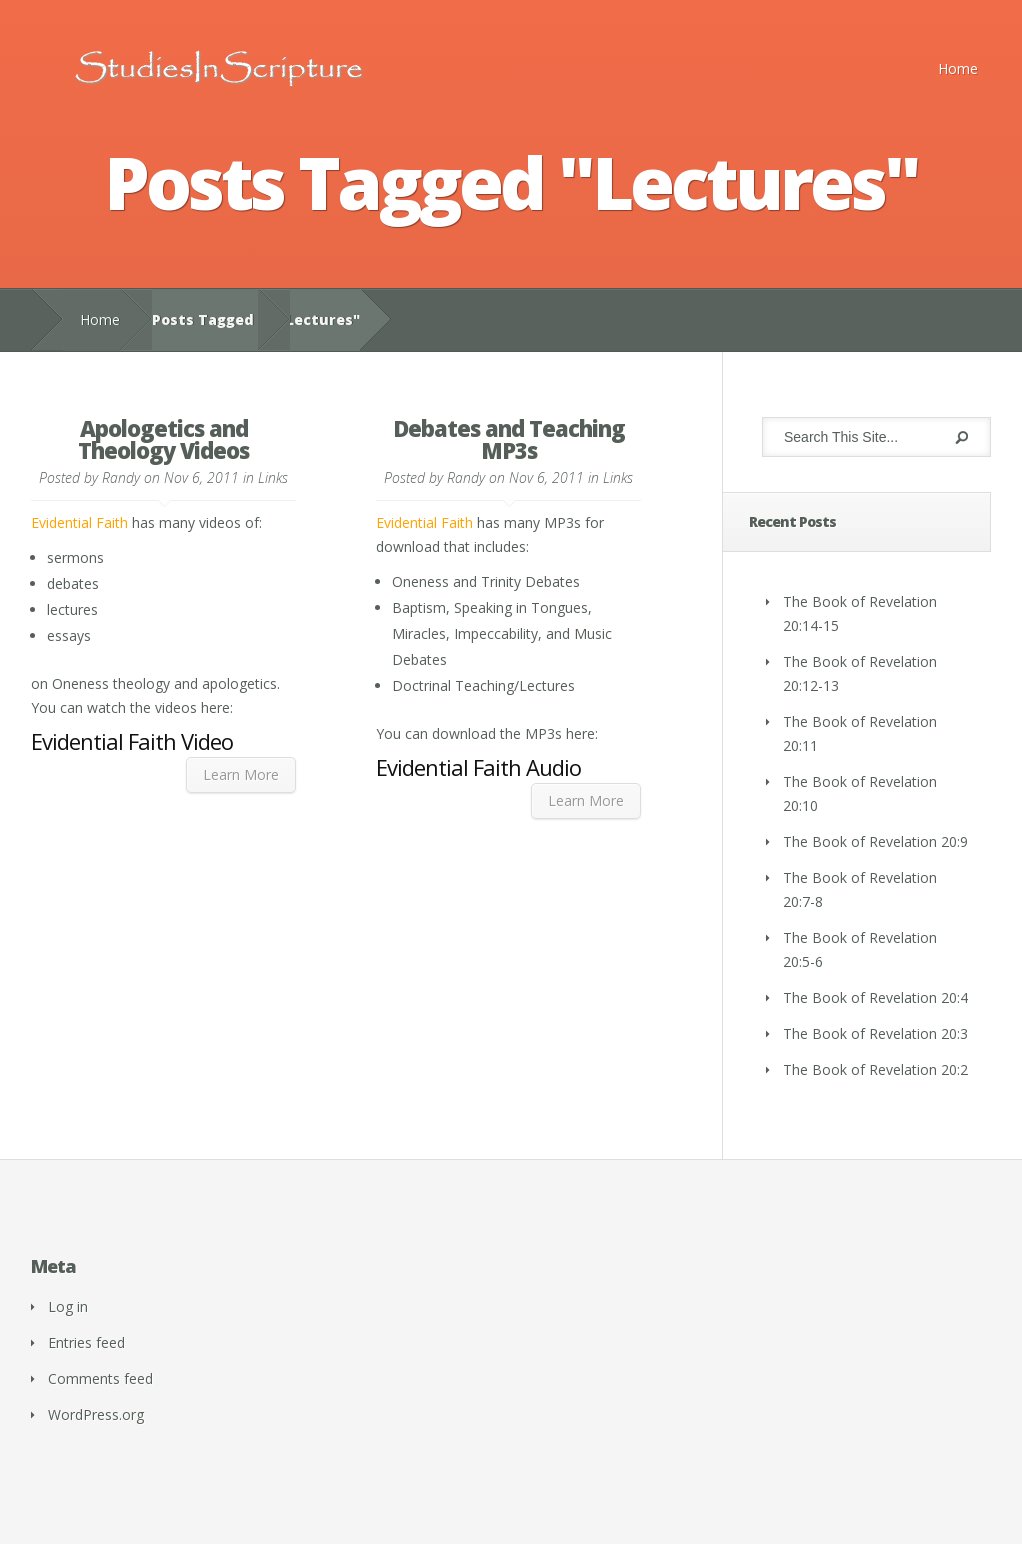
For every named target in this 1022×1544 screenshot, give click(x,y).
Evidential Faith (79, 522)
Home (958, 68)
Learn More (241, 774)
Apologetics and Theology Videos (163, 439)
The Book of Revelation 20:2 (875, 1069)
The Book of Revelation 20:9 (875, 841)
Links (273, 477)
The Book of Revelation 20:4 (875, 997)
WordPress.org (96, 1414)
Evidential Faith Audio (478, 767)
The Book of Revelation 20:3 (875, 1033)
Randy (121, 477)
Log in (68, 1306)
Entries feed (86, 1342)
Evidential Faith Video (132, 741)
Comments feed (100, 1378)
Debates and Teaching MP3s (509, 439)
